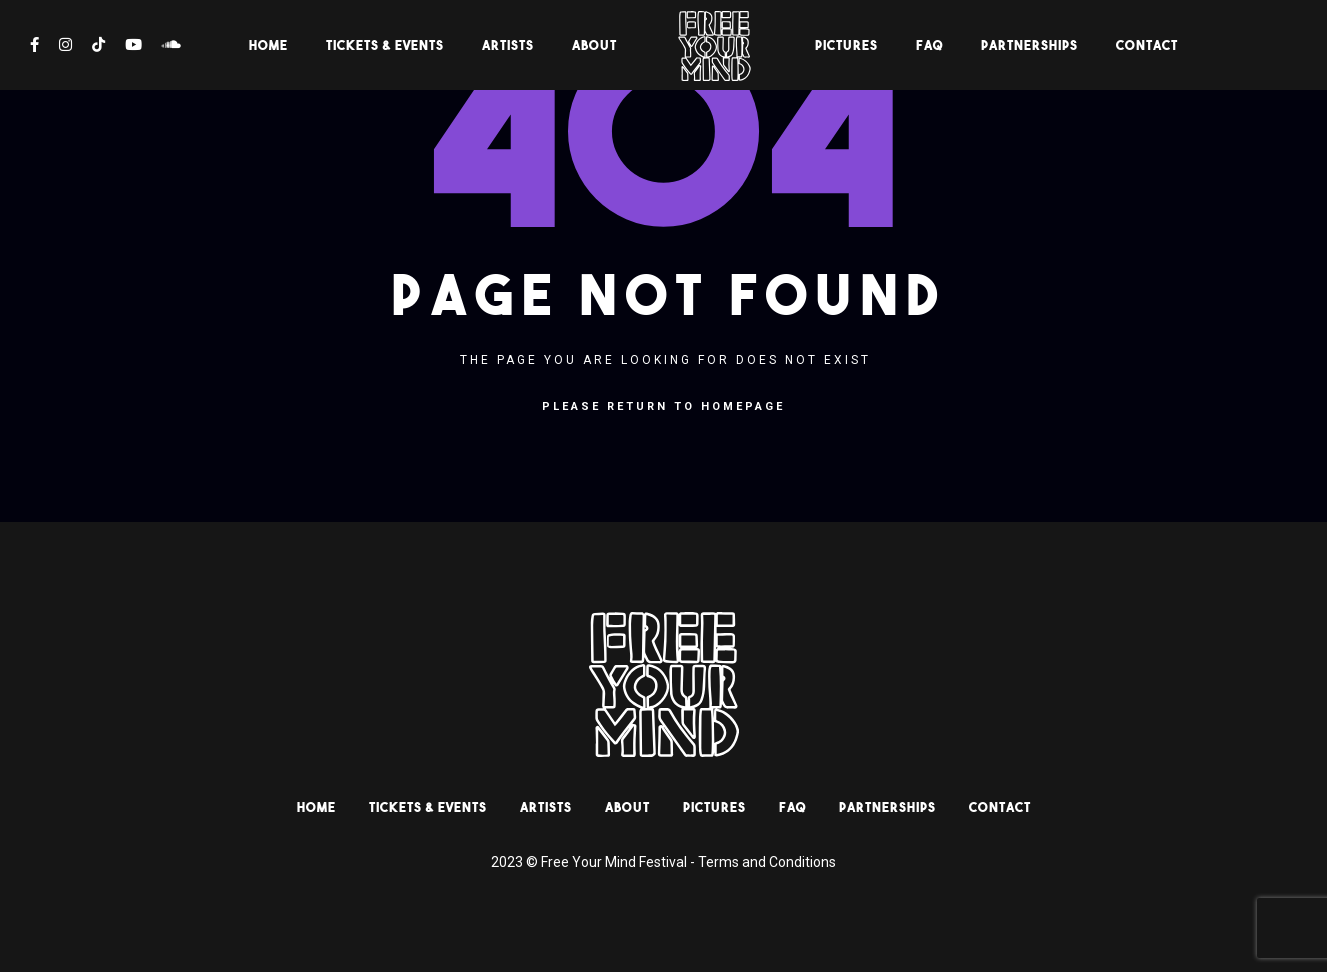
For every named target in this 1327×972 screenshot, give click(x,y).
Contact (1147, 45)
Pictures (846, 45)
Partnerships (1029, 45)
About (594, 45)
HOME (268, 45)
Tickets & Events (385, 45)
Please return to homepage (663, 406)
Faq (929, 45)
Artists (508, 45)
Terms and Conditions (767, 862)
